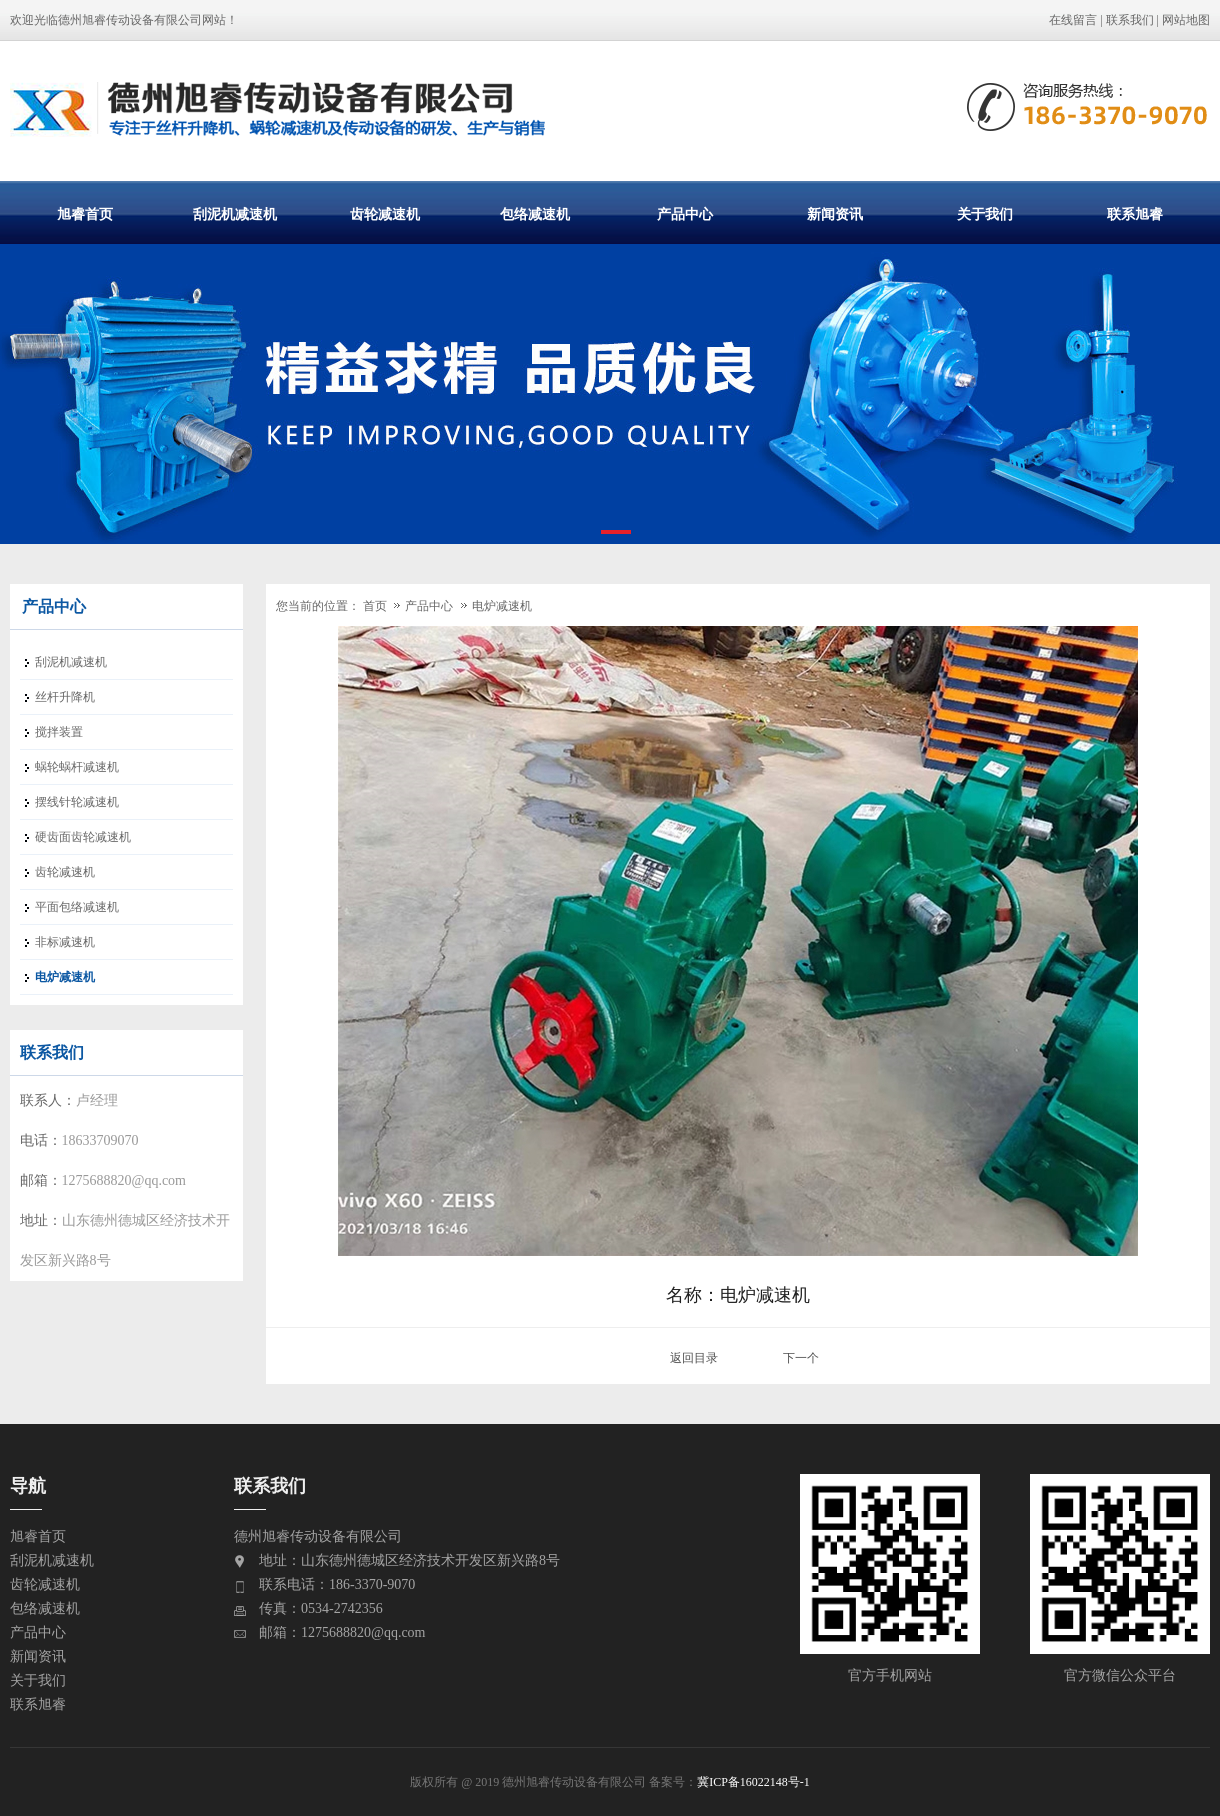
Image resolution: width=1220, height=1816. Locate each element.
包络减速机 (535, 214)
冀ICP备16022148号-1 (753, 1782)
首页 (375, 606)
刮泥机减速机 (235, 214)
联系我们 (1130, 20)
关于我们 (985, 214)
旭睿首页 (85, 214)
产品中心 (685, 214)
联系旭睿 (1135, 214)
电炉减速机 (502, 606)
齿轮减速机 (385, 214)
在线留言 (1073, 20)
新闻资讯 (835, 214)
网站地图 (1186, 20)
